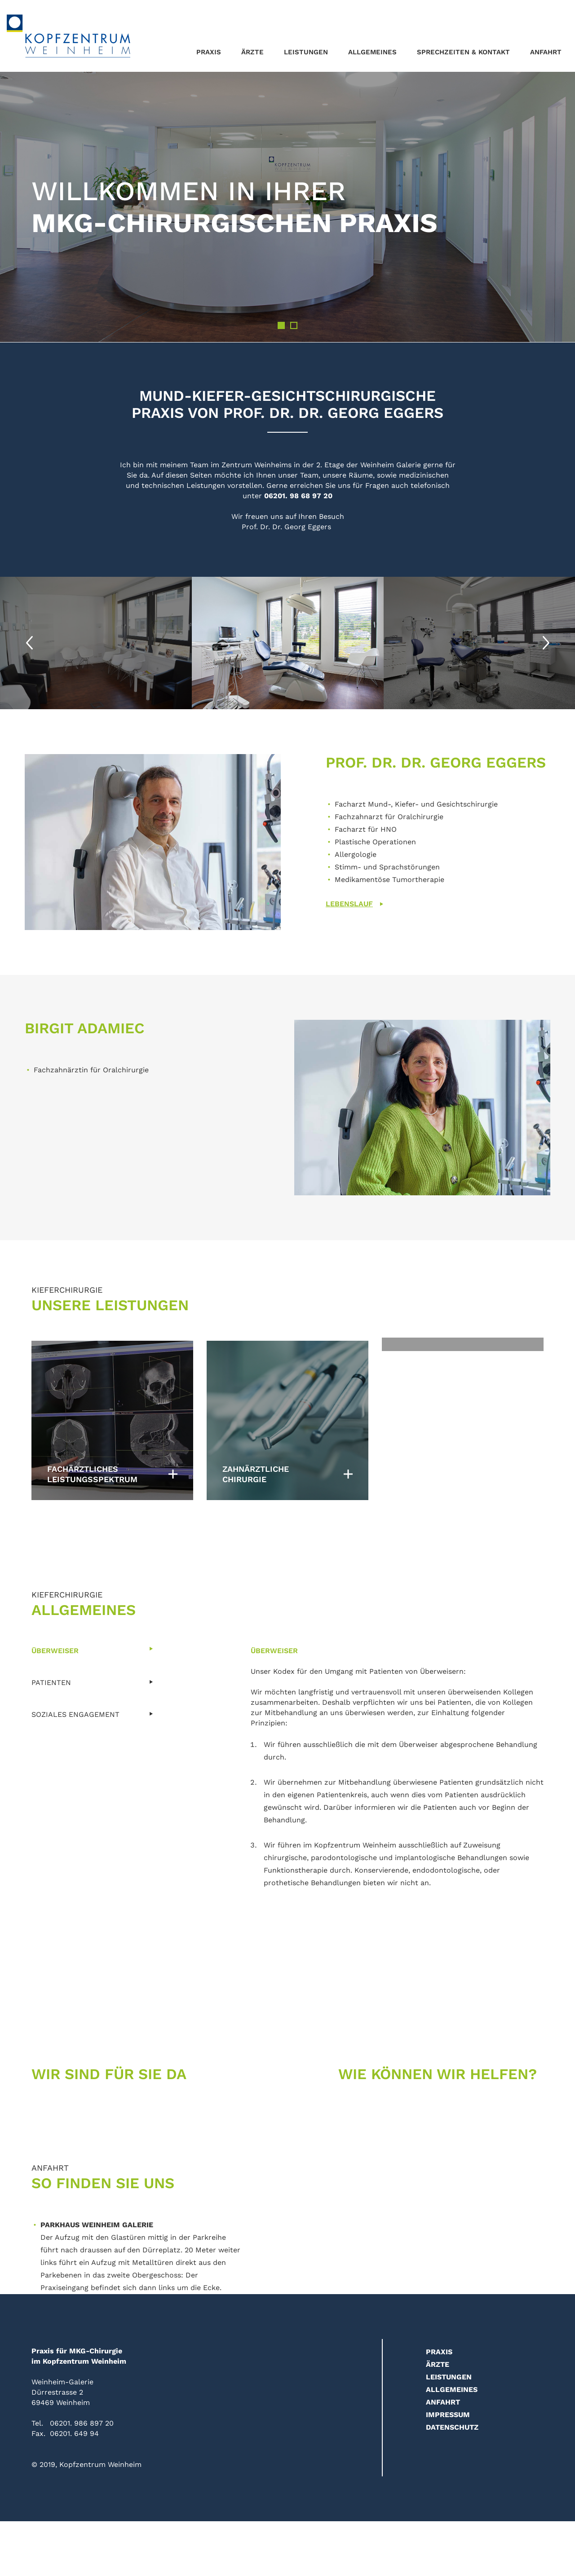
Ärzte (252, 52)
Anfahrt (546, 52)
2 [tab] (293, 325)
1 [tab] (281, 325)
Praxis (208, 52)
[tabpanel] (287, 207)
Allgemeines (372, 52)
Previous (29, 642)
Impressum (448, 2414)
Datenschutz (452, 2427)
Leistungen (306, 52)
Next (546, 642)
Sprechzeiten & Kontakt (463, 52)
